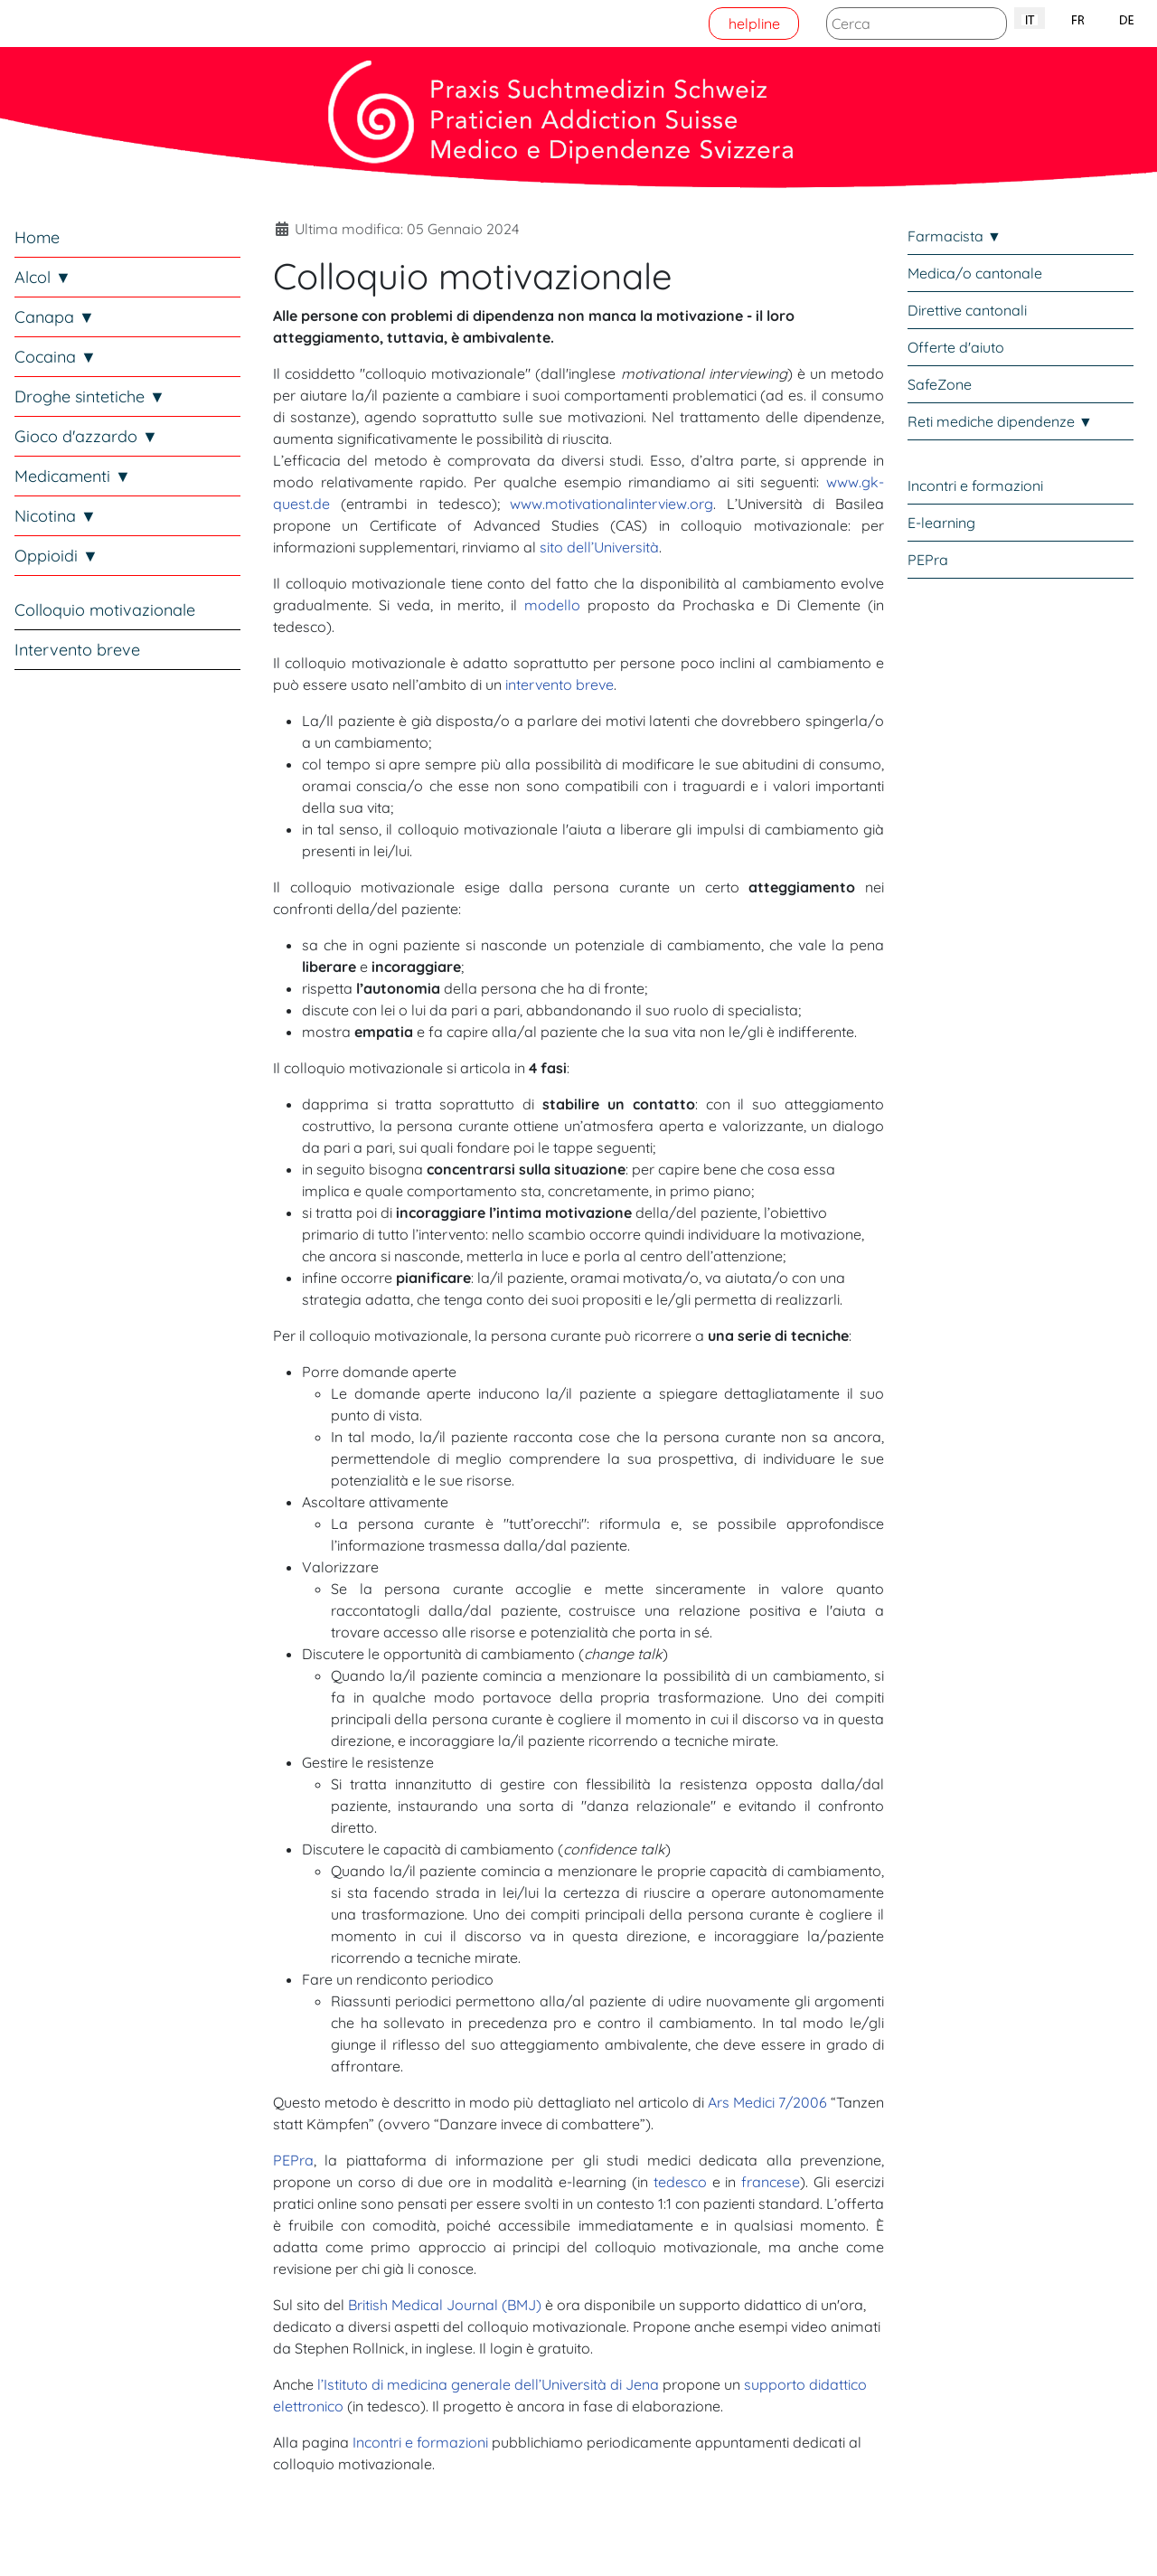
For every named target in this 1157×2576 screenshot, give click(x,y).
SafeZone (940, 384)
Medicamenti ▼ (72, 476)
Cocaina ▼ (55, 356)
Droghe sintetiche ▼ (89, 396)
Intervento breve (77, 649)
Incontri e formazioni (420, 2442)
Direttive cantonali (967, 310)
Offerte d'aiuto (956, 347)
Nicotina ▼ (55, 515)
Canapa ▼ (54, 317)
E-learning (941, 523)
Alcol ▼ (42, 277)
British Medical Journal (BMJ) (444, 2305)
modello (552, 605)
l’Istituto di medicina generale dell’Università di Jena (488, 2384)
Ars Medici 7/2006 (767, 2102)
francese (770, 2182)
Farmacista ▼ (955, 236)
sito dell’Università (599, 547)
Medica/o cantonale (975, 273)
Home (37, 237)
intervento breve (559, 684)
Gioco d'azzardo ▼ (86, 436)
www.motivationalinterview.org (611, 504)
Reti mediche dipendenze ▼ (1000, 421)
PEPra (293, 2160)
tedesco (680, 2182)
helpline (754, 23)
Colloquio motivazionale (104, 609)
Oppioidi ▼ (56, 555)
